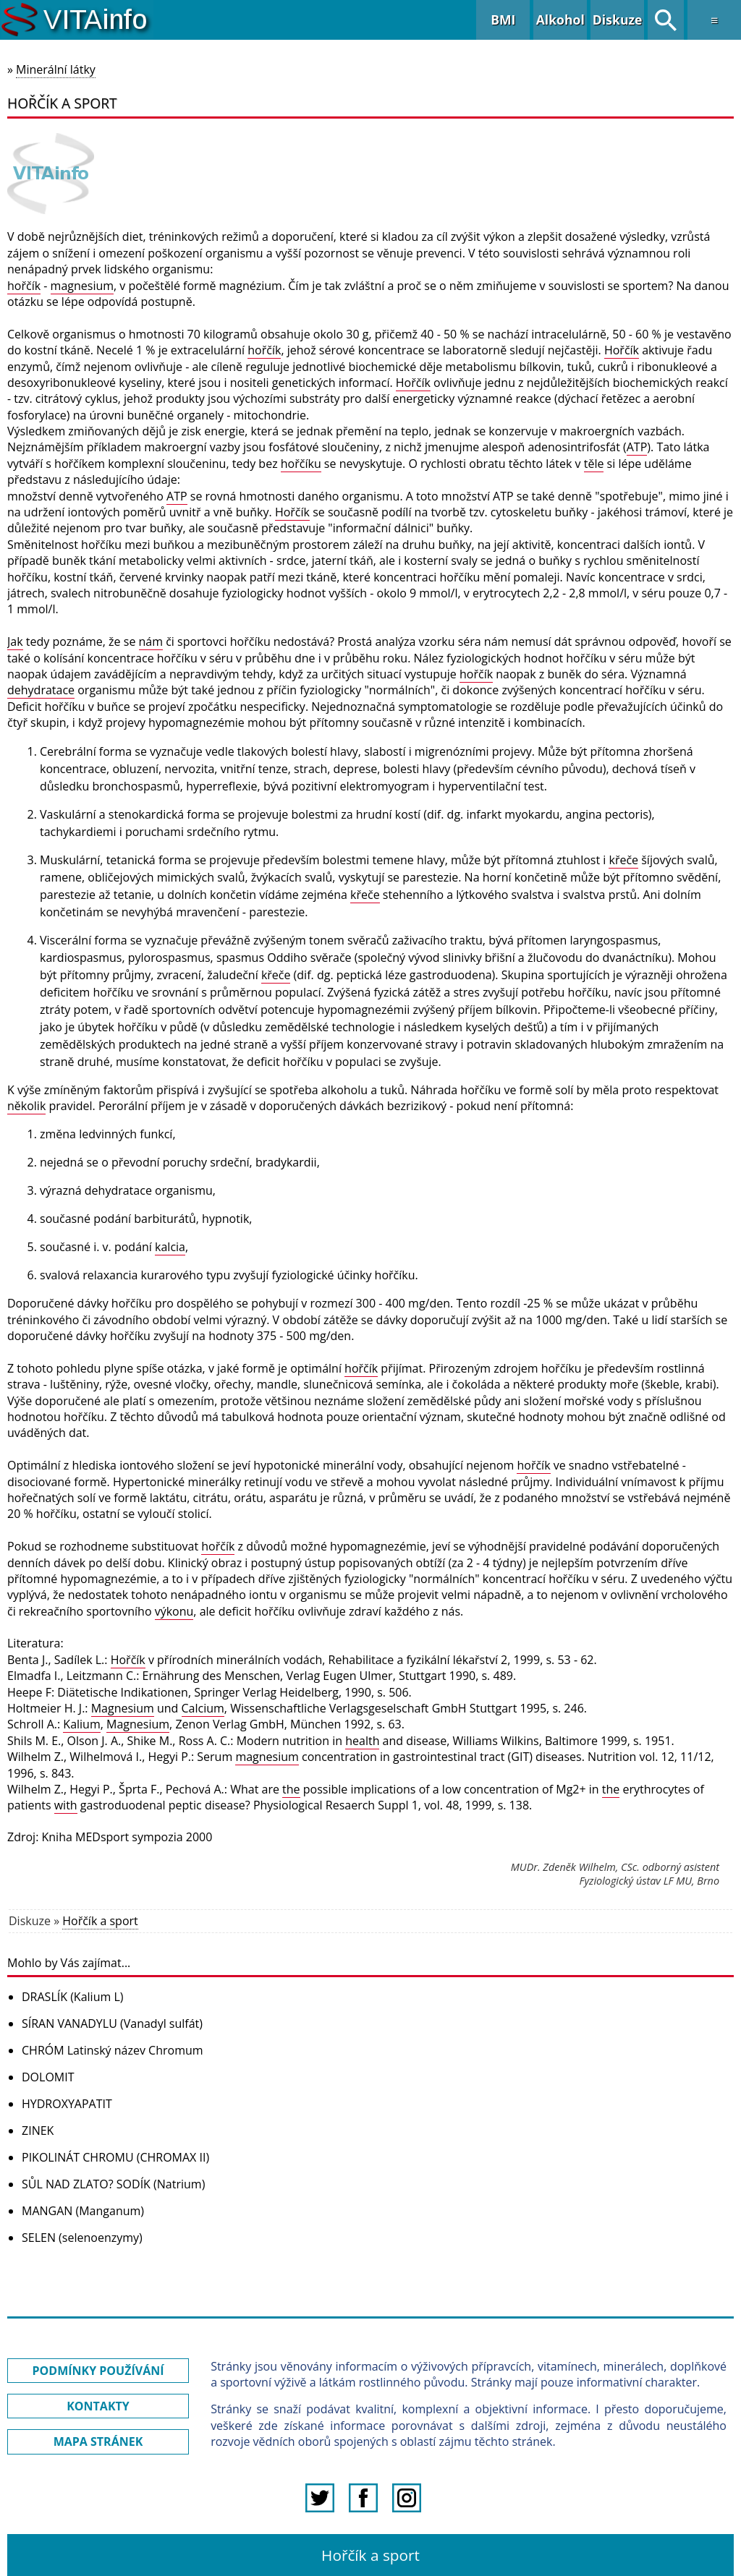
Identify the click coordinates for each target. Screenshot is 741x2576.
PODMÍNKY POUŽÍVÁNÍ (98, 2371)
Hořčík (621, 350)
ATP (637, 447)
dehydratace (41, 690)
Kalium (81, 1724)
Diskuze (618, 19)
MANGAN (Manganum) (83, 2211)
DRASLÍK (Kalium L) (72, 1997)
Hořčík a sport (100, 1921)
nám (151, 641)
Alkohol (560, 19)
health (362, 1741)
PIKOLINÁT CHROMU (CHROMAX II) (115, 2157)
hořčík (24, 286)
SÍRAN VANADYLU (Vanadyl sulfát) (112, 2023)
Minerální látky (56, 69)
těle (594, 464)
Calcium (203, 1708)
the (291, 1789)
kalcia (170, 1247)
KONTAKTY (98, 2406)
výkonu (174, 1611)
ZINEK (38, 2130)
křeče (623, 860)
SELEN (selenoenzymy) (82, 2238)
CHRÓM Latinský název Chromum (112, 2050)
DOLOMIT (48, 2077)
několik (26, 1106)
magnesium (82, 286)
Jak (15, 641)
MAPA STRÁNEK (98, 2441)
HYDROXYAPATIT (67, 2104)
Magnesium (122, 1708)
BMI (503, 19)
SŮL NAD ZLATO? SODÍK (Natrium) (113, 2184)
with (65, 1805)
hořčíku (301, 464)
